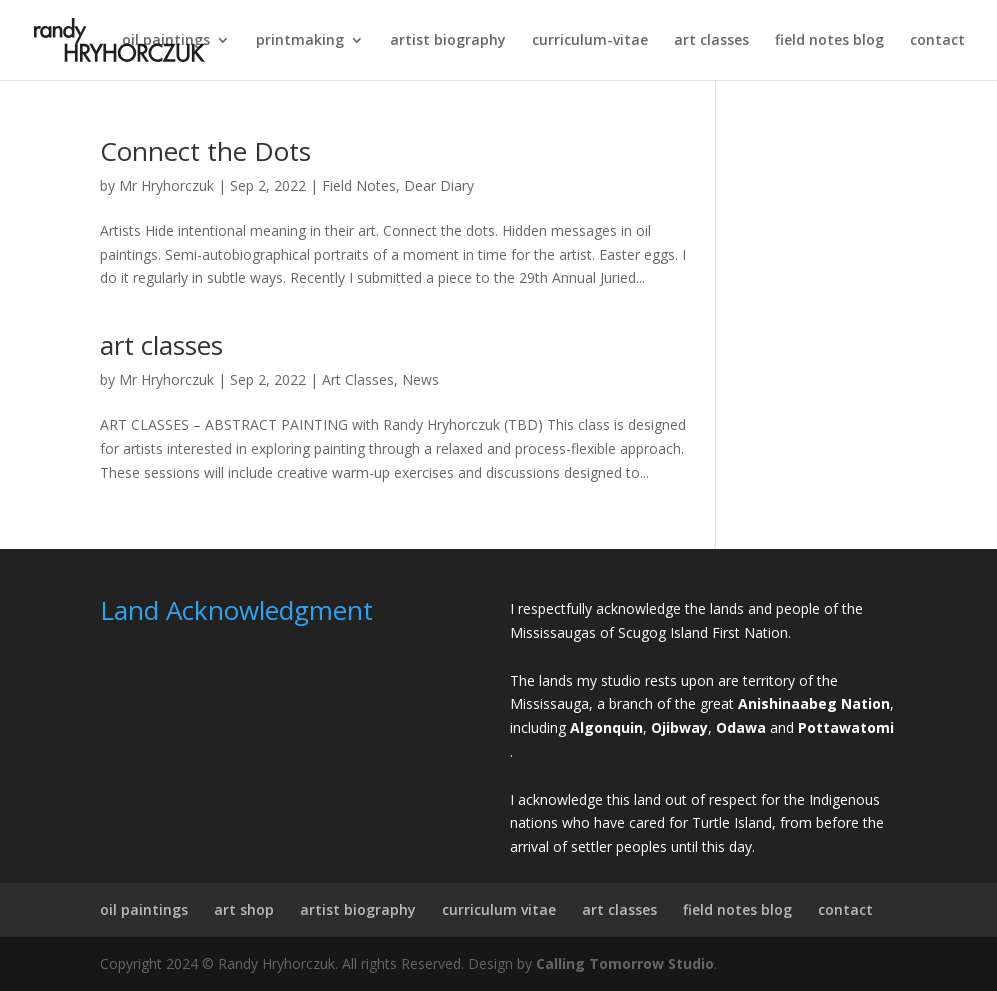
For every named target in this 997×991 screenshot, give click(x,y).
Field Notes (359, 185)
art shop (244, 909)
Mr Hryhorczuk (166, 185)
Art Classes (358, 379)
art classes (711, 41)
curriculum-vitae (590, 41)
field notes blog (829, 41)
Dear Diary (439, 185)
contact (937, 41)
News (420, 379)
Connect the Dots (205, 151)
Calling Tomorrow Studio (625, 963)
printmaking (300, 41)
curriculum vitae (499, 909)
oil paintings (166, 41)
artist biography (448, 41)
